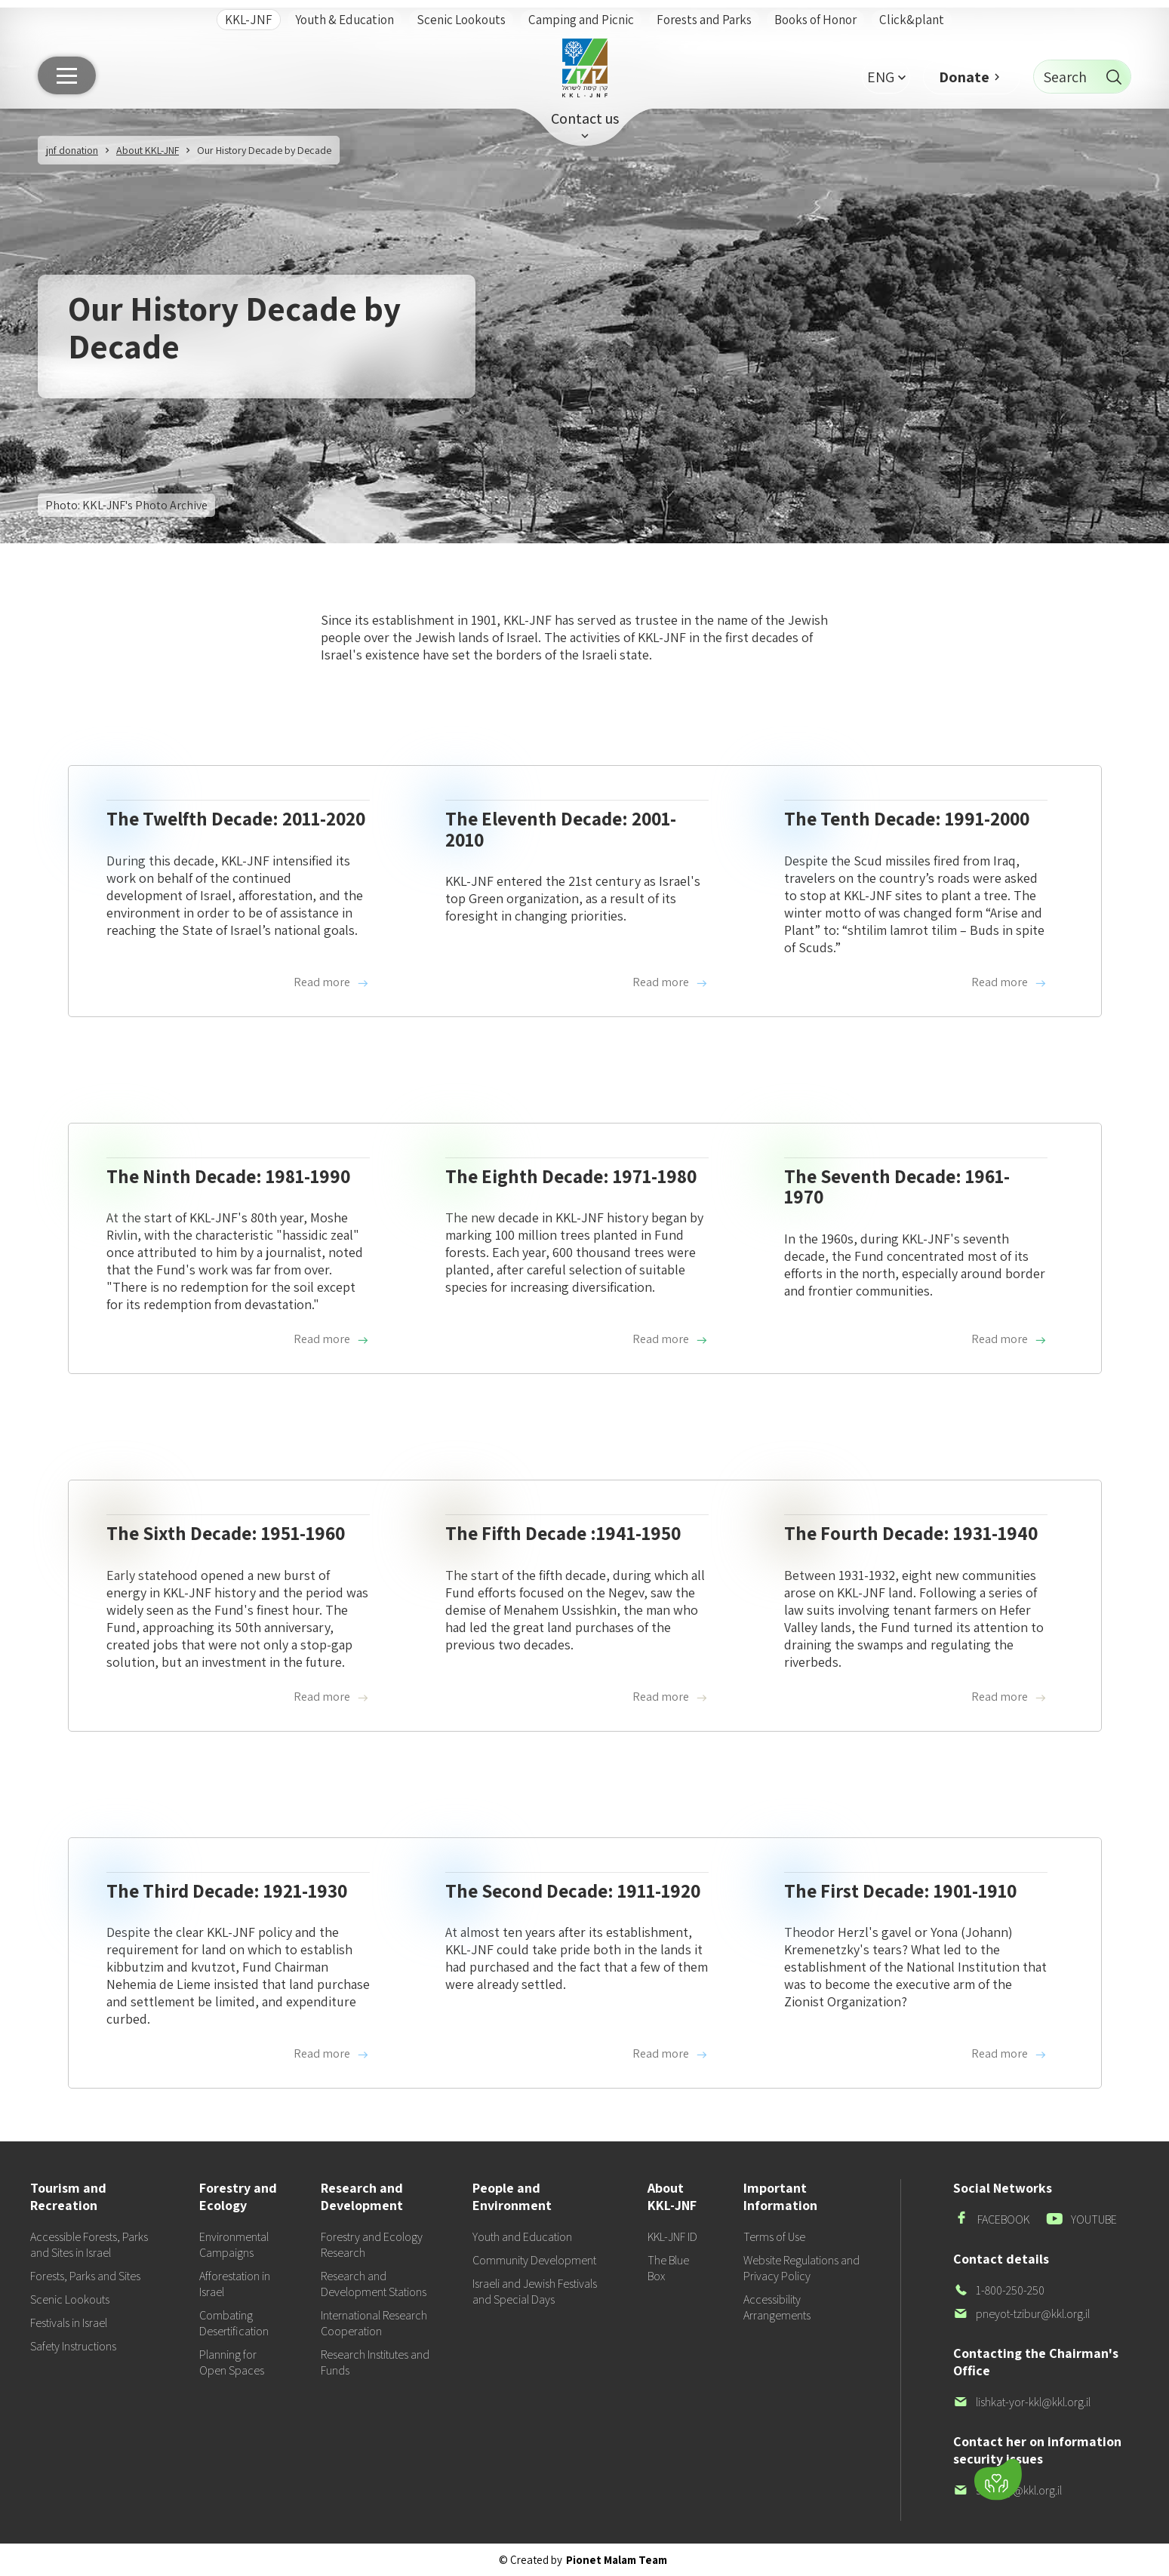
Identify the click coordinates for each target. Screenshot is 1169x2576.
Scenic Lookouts (461, 19)
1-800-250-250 (998, 2290)
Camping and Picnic (581, 19)
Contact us (585, 118)
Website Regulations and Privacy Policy (801, 2268)
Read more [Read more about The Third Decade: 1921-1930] (332, 2053)
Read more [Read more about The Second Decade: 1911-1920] (670, 2053)
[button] (886, 77)
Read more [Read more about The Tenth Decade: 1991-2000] (1009, 982)
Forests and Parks (704, 19)
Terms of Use (774, 2237)
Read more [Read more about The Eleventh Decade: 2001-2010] (670, 982)
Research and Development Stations (373, 2284)
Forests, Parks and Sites (85, 2276)
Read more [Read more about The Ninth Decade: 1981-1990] (332, 1339)
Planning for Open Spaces (231, 2362)
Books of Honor (815, 19)
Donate (964, 77)
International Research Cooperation (374, 2323)
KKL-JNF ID (672, 2237)
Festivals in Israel (68, 2323)
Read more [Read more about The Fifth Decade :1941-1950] (670, 1697)
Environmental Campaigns (234, 2245)
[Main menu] (67, 75)
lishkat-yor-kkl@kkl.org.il (1022, 2402)
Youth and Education (522, 2237)
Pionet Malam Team (616, 2560)
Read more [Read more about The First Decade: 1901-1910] (1009, 2053)
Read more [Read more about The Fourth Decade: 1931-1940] (1009, 1697)
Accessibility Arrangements (777, 2307)
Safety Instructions (73, 2346)
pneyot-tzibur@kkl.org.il (1021, 2314)
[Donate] (998, 2480)
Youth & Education (344, 19)
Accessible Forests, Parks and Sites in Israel (89, 2245)
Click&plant (911, 19)
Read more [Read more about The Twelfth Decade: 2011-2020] (332, 982)
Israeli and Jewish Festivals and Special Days (534, 2291)
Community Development (534, 2260)
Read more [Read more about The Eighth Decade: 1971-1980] (670, 1339)
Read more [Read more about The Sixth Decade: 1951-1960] (332, 1697)
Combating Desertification (234, 2323)
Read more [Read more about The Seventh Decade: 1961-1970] (1009, 1339)
